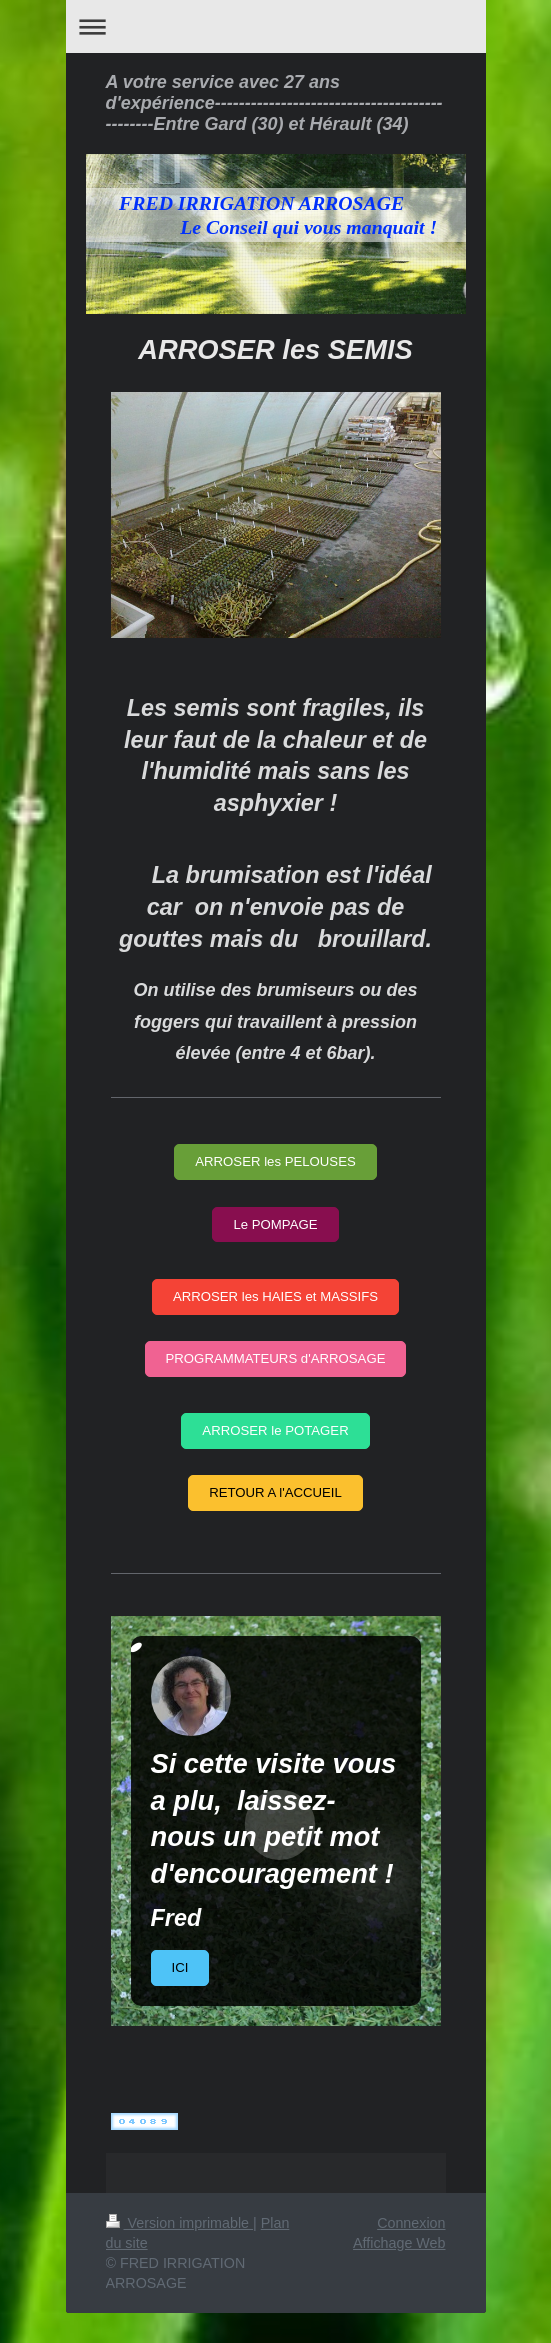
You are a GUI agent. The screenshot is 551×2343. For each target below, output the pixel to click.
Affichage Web (399, 2243)
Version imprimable (180, 2223)
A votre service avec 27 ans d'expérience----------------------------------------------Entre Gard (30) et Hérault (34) (274, 103)
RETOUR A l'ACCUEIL (275, 1492)
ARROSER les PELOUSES (275, 1161)
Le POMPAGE (275, 1224)
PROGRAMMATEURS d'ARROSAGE (276, 1358)
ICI (180, 1967)
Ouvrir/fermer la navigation (276, 26)
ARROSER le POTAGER (275, 1430)
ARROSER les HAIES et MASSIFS (275, 1296)
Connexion (411, 2223)
